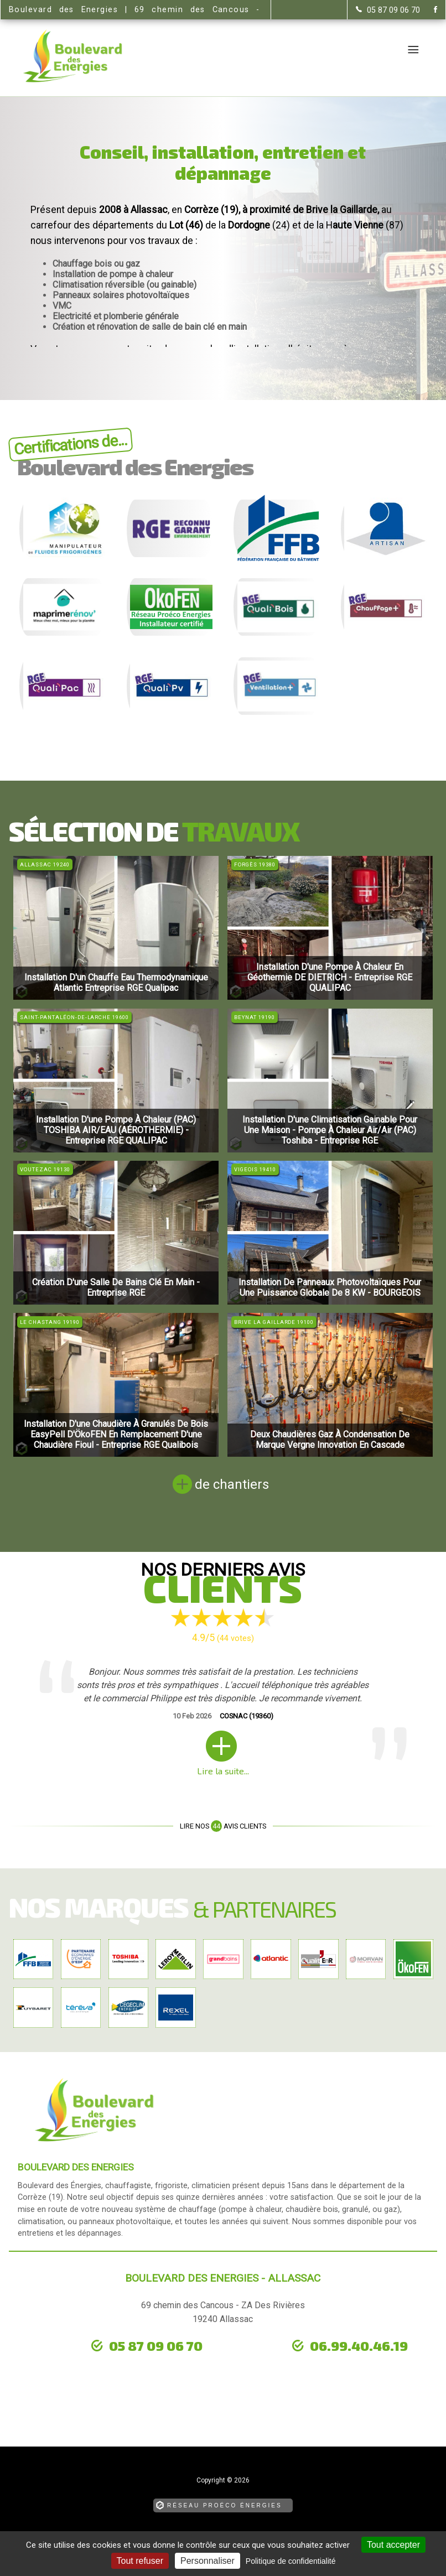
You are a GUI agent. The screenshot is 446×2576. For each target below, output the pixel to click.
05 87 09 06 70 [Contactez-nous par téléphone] (156, 2346)
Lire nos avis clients (223, 1826)
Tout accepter (393, 2544)
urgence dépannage (98, 2362)
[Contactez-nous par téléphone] (388, 10)
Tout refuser (140, 2560)
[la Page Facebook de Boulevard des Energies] (428, 10)
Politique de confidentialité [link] (291, 2561)
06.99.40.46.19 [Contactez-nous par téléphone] (359, 2346)
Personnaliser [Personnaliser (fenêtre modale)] (207, 2560)
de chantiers (232, 1484)
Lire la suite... (223, 1770)
